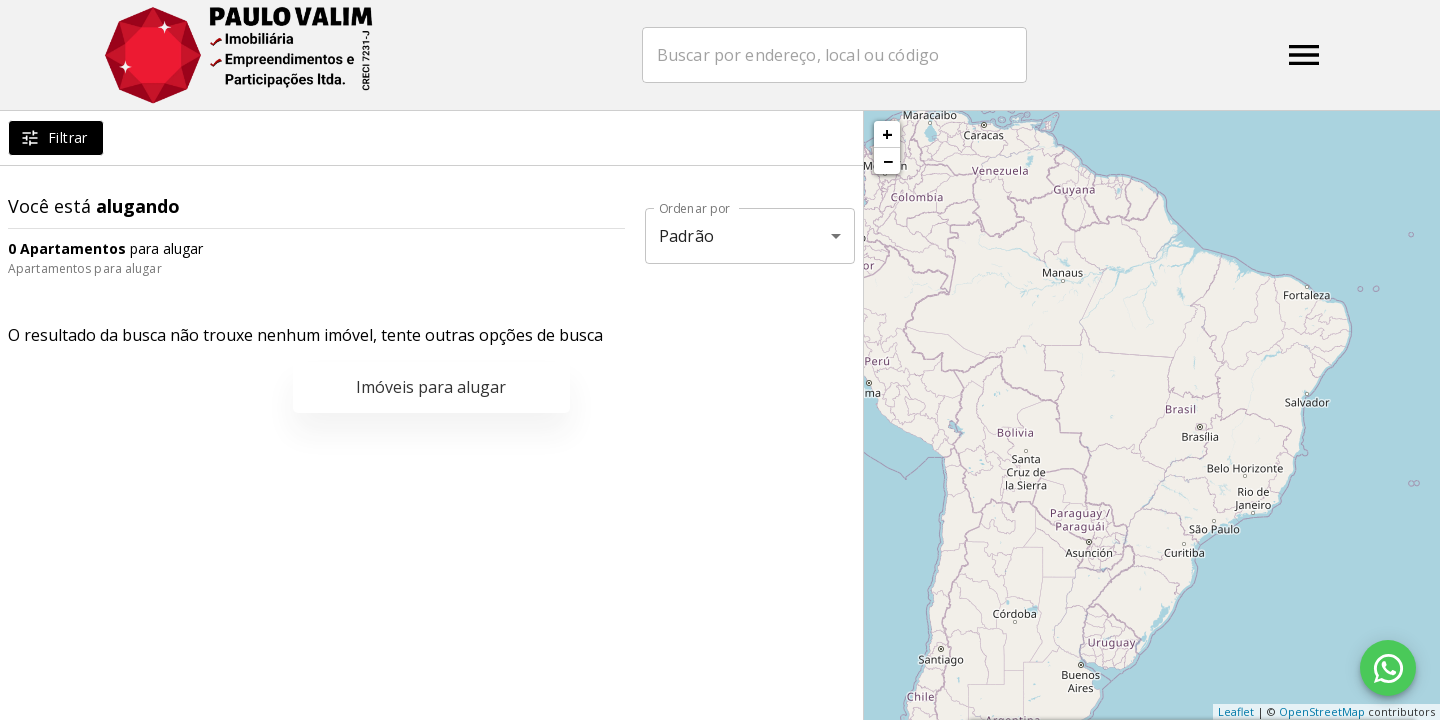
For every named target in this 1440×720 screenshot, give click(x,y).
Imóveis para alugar (431, 387)
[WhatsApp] (1388, 668)
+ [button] (887, 134)
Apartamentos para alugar (85, 268)
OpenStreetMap (1322, 711)
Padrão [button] (686, 236)
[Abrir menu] (1304, 55)
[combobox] (834, 55)
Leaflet (1236, 711)
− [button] (888, 161)
